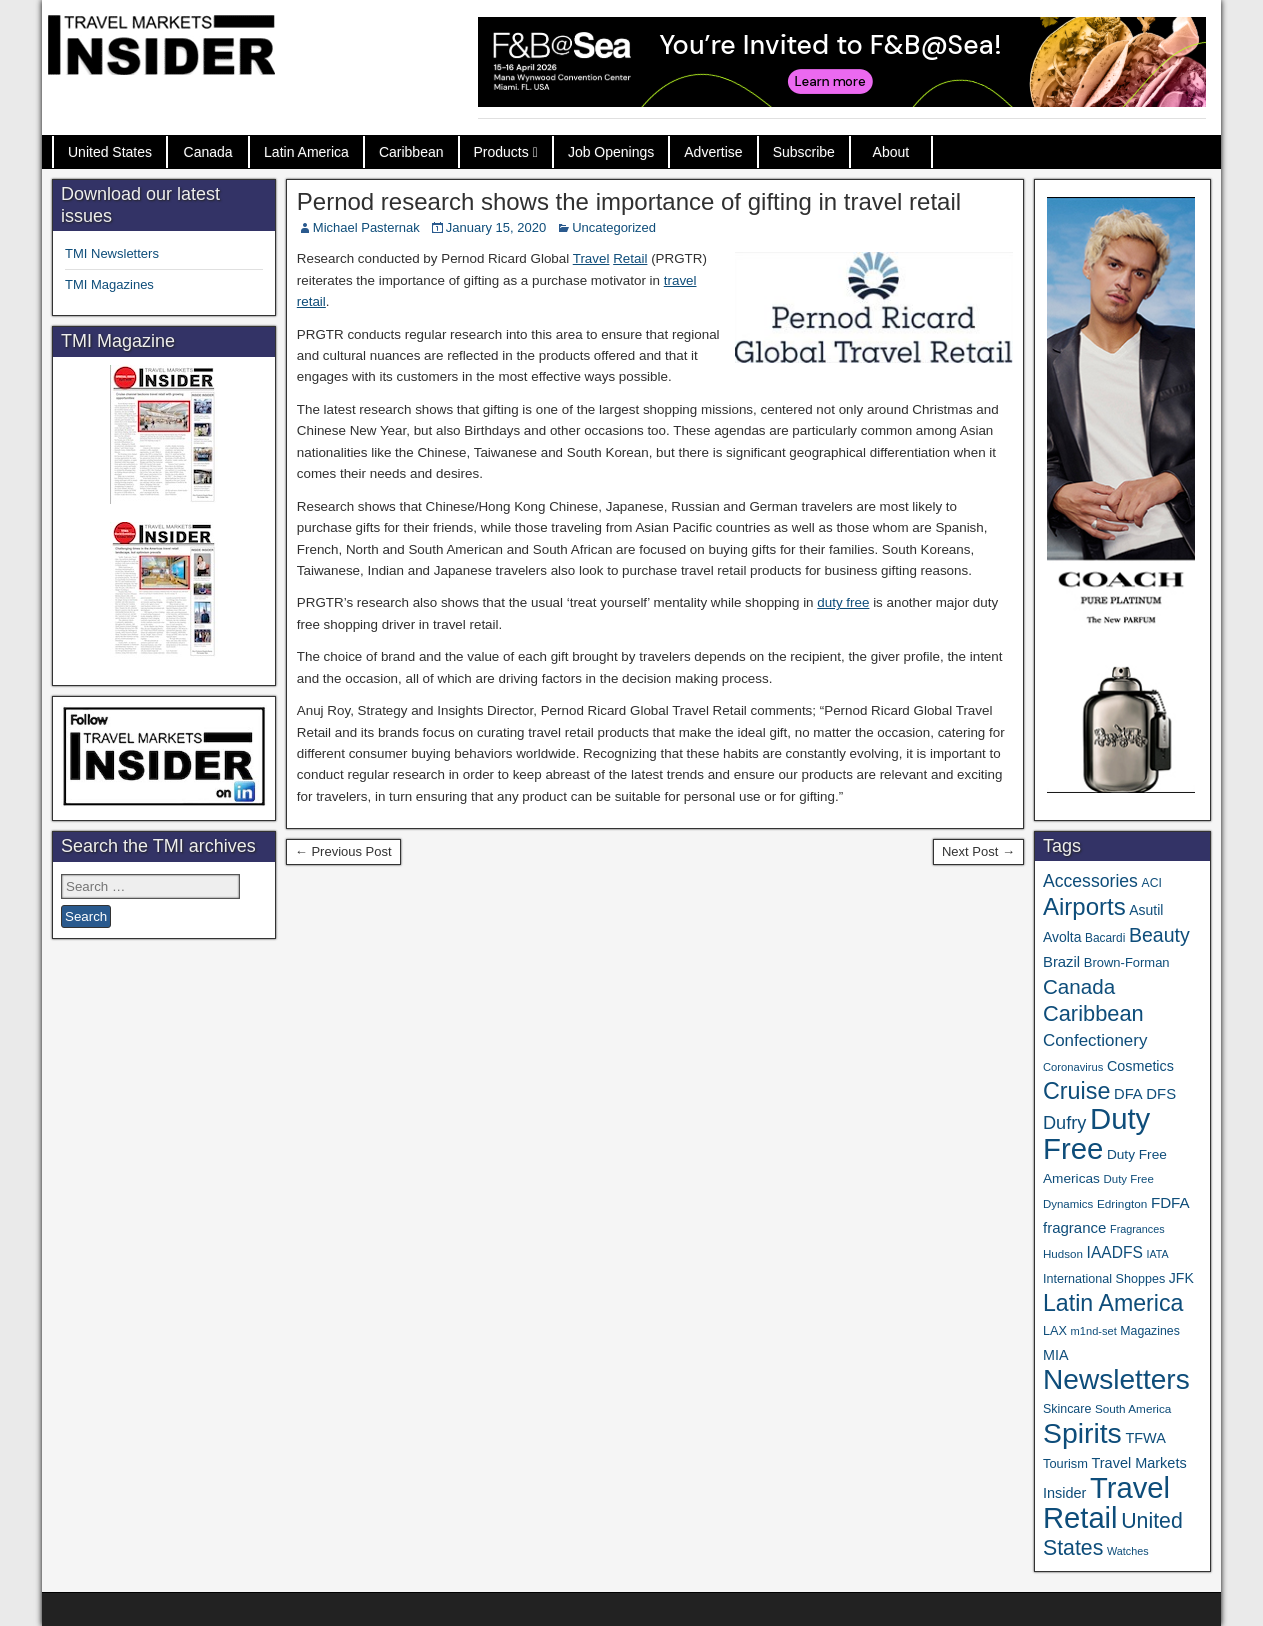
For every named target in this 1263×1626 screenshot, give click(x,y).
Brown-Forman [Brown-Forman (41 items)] (1127, 962)
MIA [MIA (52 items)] (1055, 1355)
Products (501, 152)
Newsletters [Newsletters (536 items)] (1116, 1379)
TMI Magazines (109, 284)
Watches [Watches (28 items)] (1128, 1551)
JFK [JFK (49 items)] (1181, 1278)
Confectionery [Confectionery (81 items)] (1095, 1040)
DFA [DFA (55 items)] (1128, 1094)
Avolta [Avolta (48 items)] (1062, 937)
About (891, 152)
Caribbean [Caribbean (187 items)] (1093, 1013)
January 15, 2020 (496, 227)
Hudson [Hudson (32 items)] (1063, 1253)
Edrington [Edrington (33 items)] (1122, 1203)
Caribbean (411, 152)
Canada (208, 152)
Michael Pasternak (366, 227)
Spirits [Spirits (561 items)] (1082, 1433)
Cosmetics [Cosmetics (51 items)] (1140, 1066)
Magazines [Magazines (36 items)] (1149, 1331)
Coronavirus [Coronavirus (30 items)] (1073, 1067)
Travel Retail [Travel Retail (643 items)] (1106, 1503)
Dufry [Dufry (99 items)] (1064, 1123)
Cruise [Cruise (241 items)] (1076, 1091)
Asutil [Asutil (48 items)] (1146, 910)
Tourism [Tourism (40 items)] (1065, 1463)
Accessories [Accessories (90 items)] (1090, 881)
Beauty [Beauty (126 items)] (1159, 935)
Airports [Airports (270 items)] (1084, 906)
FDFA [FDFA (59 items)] (1170, 1202)
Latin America (306, 152)
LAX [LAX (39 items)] (1055, 1330)
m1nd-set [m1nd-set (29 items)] (1094, 1331)
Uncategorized (614, 227)
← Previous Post (343, 851)
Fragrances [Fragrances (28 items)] (1137, 1229)
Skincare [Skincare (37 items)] (1067, 1409)
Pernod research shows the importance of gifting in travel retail (629, 201)
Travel (591, 258)
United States (110, 152)
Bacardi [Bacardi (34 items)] (1105, 938)
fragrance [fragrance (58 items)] (1074, 1227)
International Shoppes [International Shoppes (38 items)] (1104, 1279)
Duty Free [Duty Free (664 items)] (1096, 1133)
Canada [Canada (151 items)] (1079, 986)
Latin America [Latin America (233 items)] (1113, 1303)
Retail (630, 258)
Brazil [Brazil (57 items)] (1061, 962)
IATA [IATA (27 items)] (1157, 1254)
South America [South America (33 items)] (1133, 1408)
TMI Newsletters (112, 253)
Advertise (713, 152)
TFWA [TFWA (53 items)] (1145, 1438)
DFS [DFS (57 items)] (1161, 1094)
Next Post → (978, 851)
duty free (843, 602)
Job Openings (611, 152)
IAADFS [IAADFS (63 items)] (1115, 1252)
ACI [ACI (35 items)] (1152, 883)
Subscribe (804, 152)
